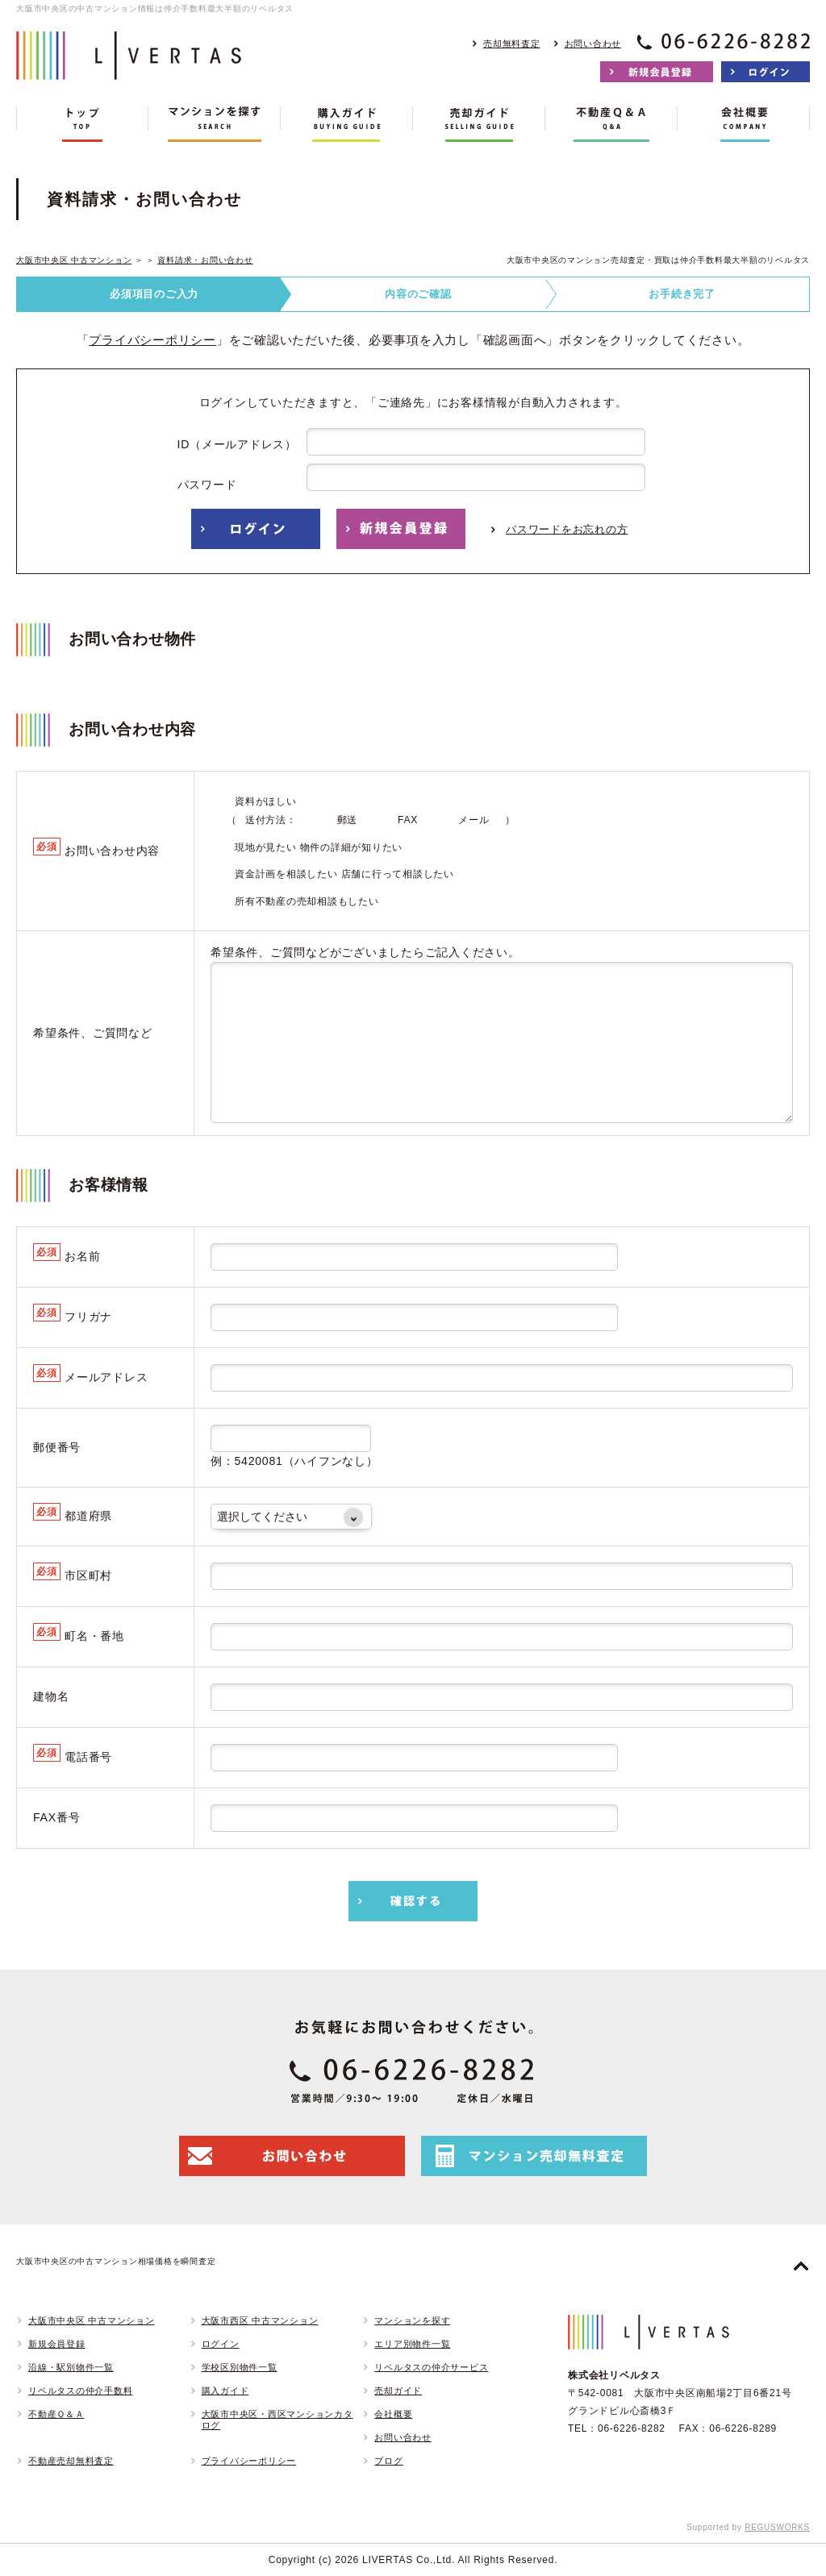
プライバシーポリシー (152, 340)
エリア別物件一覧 (412, 2344)
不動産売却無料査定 (71, 2461)
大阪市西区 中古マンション (260, 2320)
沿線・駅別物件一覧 (71, 2367)
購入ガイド (225, 2390)
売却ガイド (398, 2390)
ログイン (221, 2344)
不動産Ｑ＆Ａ (56, 2414)
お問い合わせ (593, 43)
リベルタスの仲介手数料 (80, 2390)
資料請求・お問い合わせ (204, 260)
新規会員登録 (57, 2344)
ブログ (388, 2461)
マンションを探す (412, 2320)
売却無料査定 (511, 43)
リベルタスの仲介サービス (431, 2367)
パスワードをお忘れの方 (567, 529)
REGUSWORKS (777, 2527)
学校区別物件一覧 (239, 2367)
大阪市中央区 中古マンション (73, 260)
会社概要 (393, 2414)
